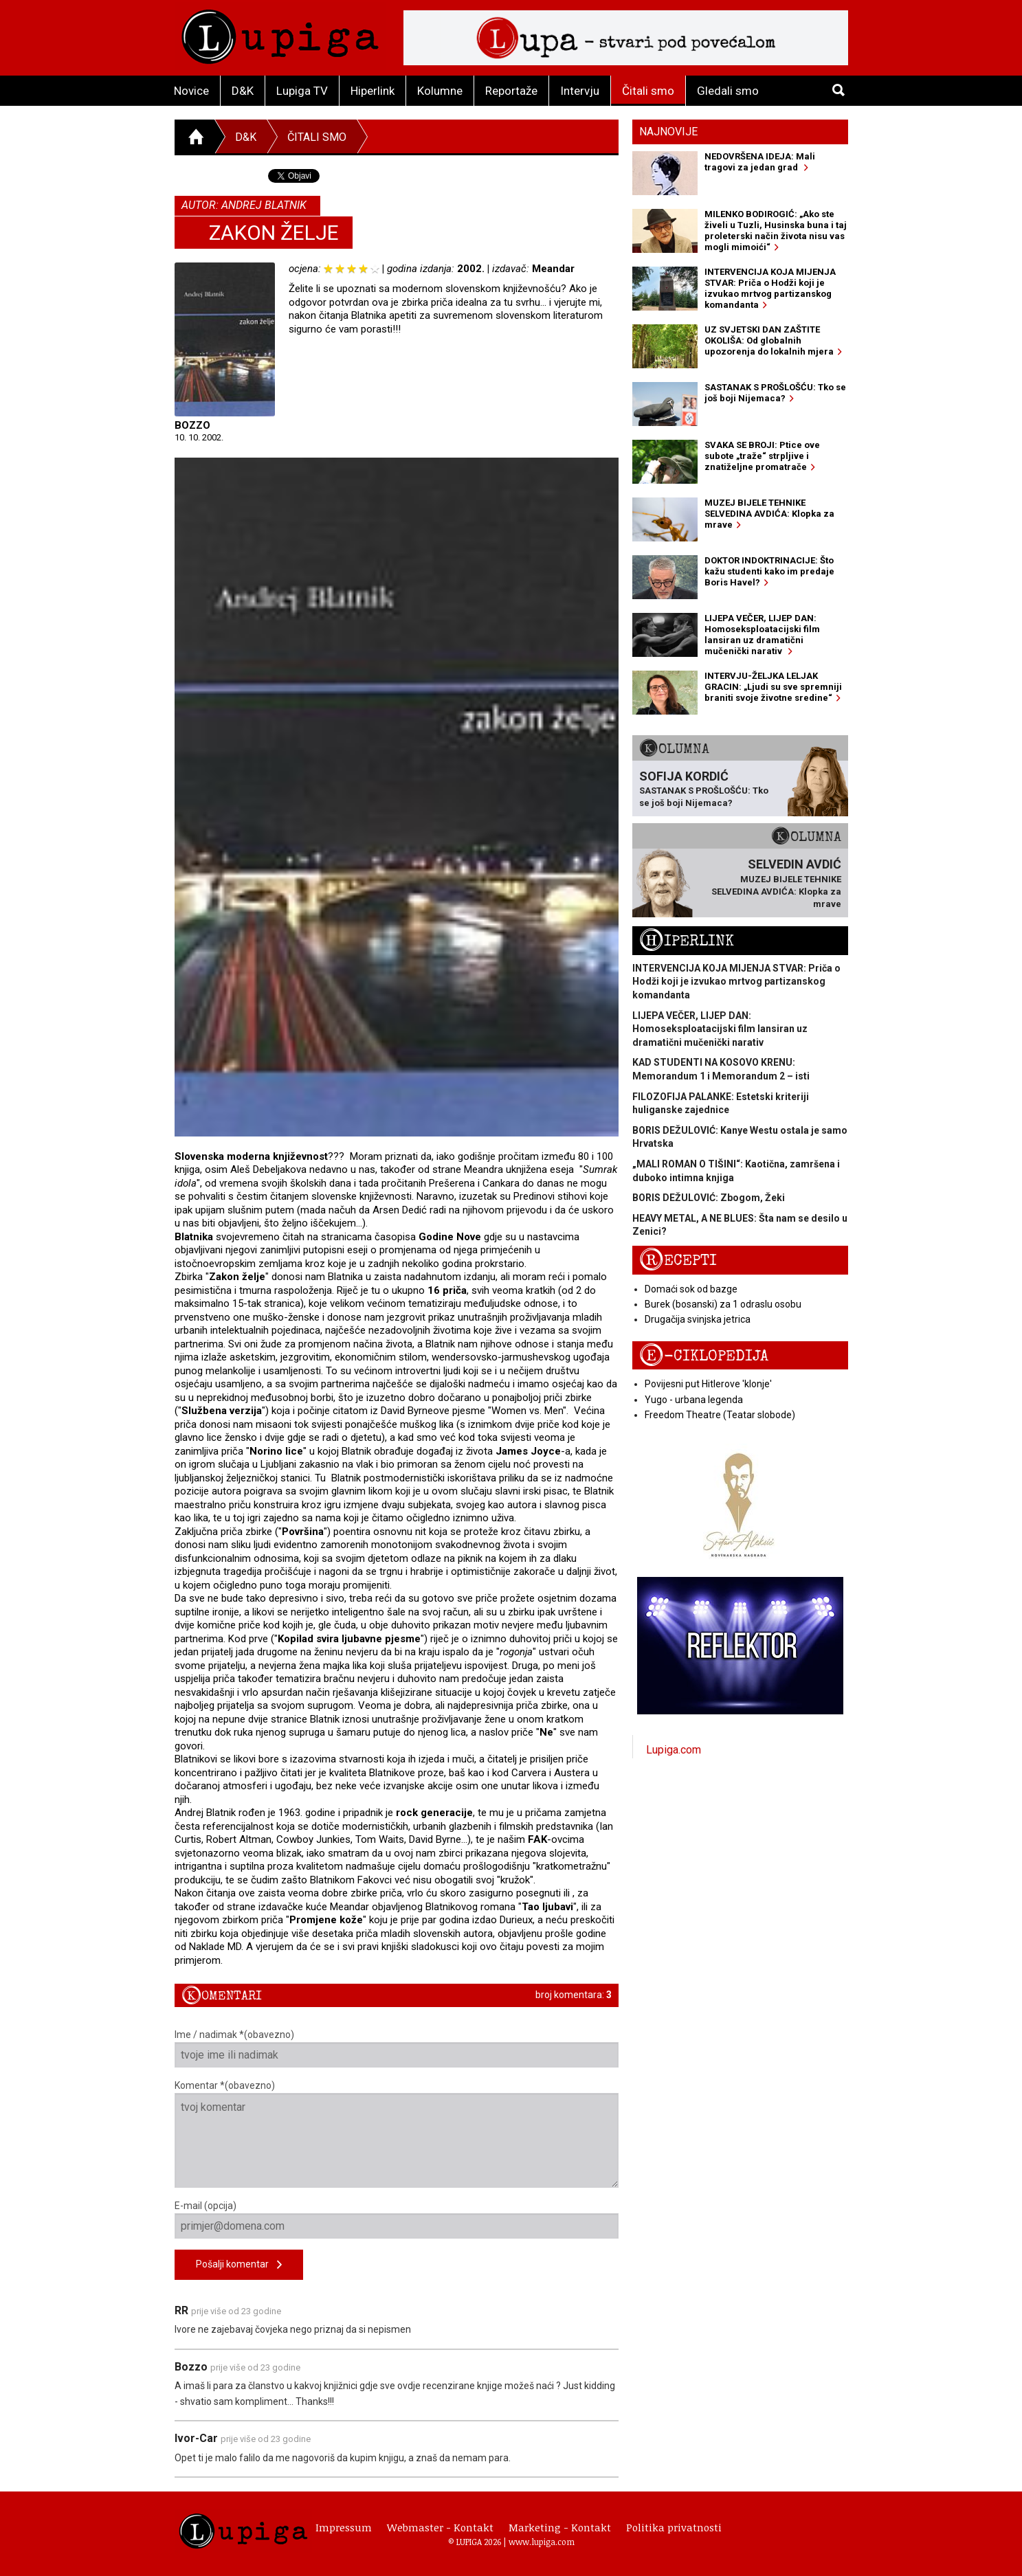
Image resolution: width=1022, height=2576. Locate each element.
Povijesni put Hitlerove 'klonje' (708, 1383)
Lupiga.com (673, 1749)
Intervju (579, 91)
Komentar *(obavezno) (397, 2134)
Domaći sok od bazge (691, 1289)
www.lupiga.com (542, 2541)
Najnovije (668, 131)
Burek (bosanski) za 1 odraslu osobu (723, 1304)
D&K (243, 91)
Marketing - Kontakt (560, 2527)
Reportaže (511, 91)
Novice (191, 91)
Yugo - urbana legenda (694, 1399)
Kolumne (440, 91)
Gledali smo (728, 91)
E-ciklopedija (703, 1356)
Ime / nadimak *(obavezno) (397, 2048)
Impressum (343, 2527)
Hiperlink (373, 91)
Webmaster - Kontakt (440, 2527)
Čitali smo (648, 91)
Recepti (678, 1260)
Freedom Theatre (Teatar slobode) (720, 1414)
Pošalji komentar (239, 2265)
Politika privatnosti (674, 2527)
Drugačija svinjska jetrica (698, 1319)
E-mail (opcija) (397, 2219)
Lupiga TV (302, 91)
